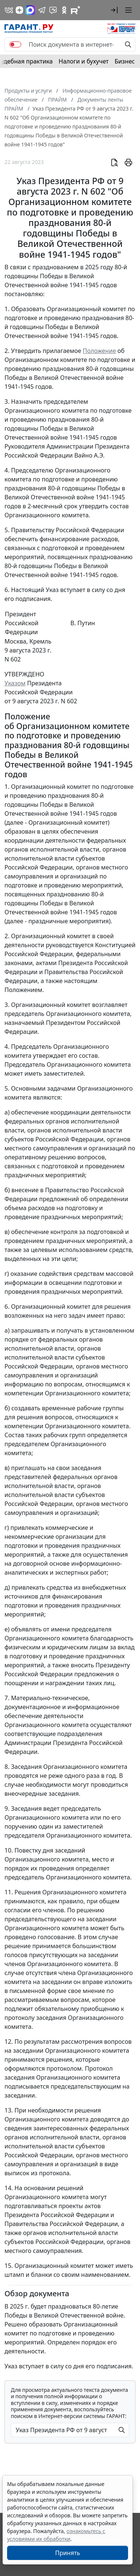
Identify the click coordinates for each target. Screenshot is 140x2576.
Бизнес (125, 61)
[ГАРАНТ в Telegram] (41, 10)
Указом (14, 683)
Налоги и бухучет (84, 61)
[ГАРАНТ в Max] (30, 10)
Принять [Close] (67, 2553)
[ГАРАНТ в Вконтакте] (8, 10)
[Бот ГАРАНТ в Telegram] (53, 10)
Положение (99, 351)
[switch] (15, 44)
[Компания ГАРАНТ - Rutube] (75, 10)
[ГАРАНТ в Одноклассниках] (64, 10)
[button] (114, 10)
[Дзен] (19, 10)
